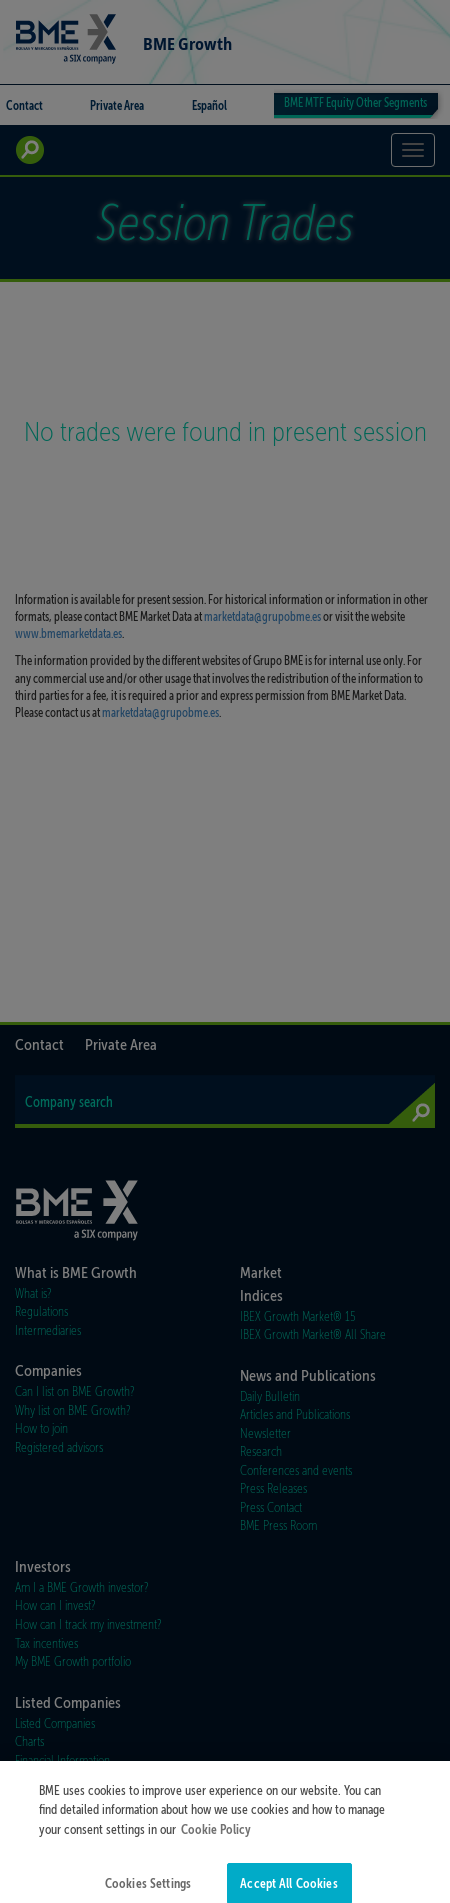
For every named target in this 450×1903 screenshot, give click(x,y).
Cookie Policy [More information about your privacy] (216, 1839)
